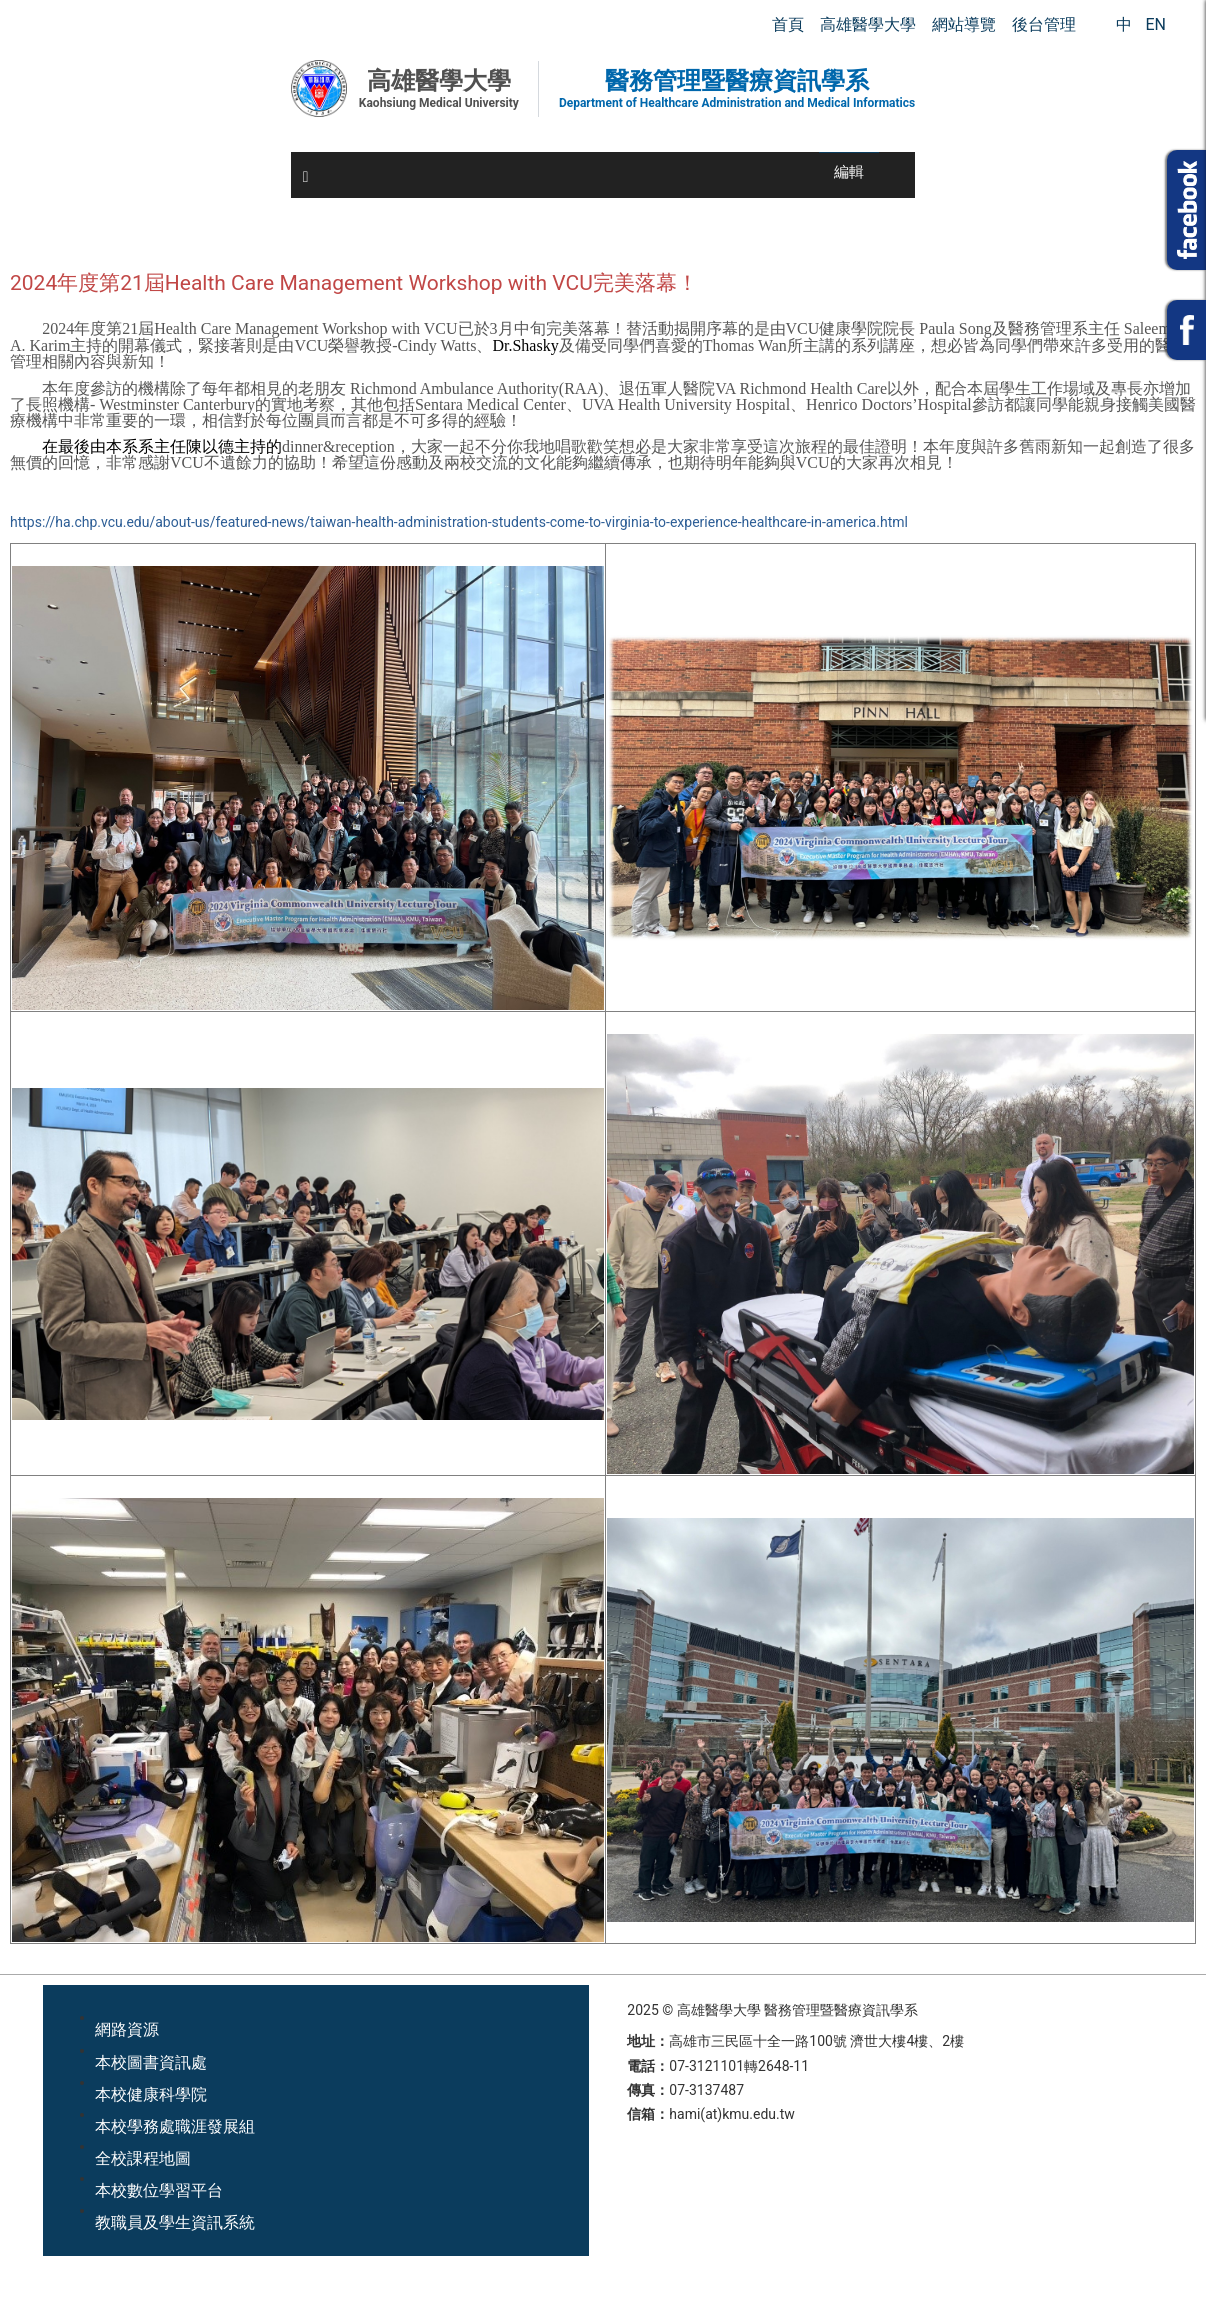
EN (1155, 24)
